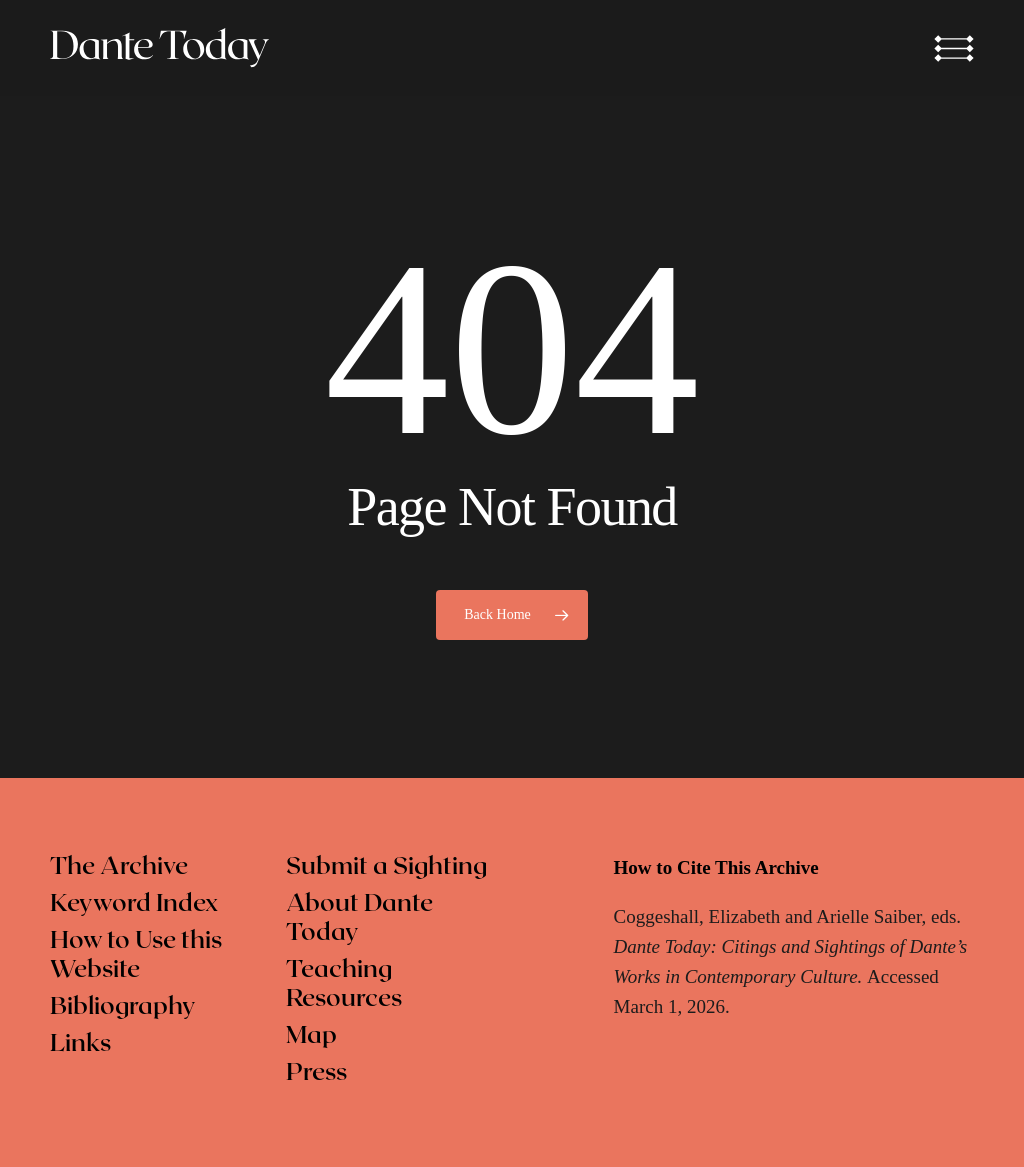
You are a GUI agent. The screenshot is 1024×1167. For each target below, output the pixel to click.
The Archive (119, 867)
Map (311, 1036)
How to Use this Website (136, 955)
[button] (954, 48)
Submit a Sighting (386, 867)
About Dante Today (359, 918)
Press (316, 1073)
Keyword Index (134, 904)
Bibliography (123, 1007)
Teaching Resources (344, 984)
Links (80, 1044)
